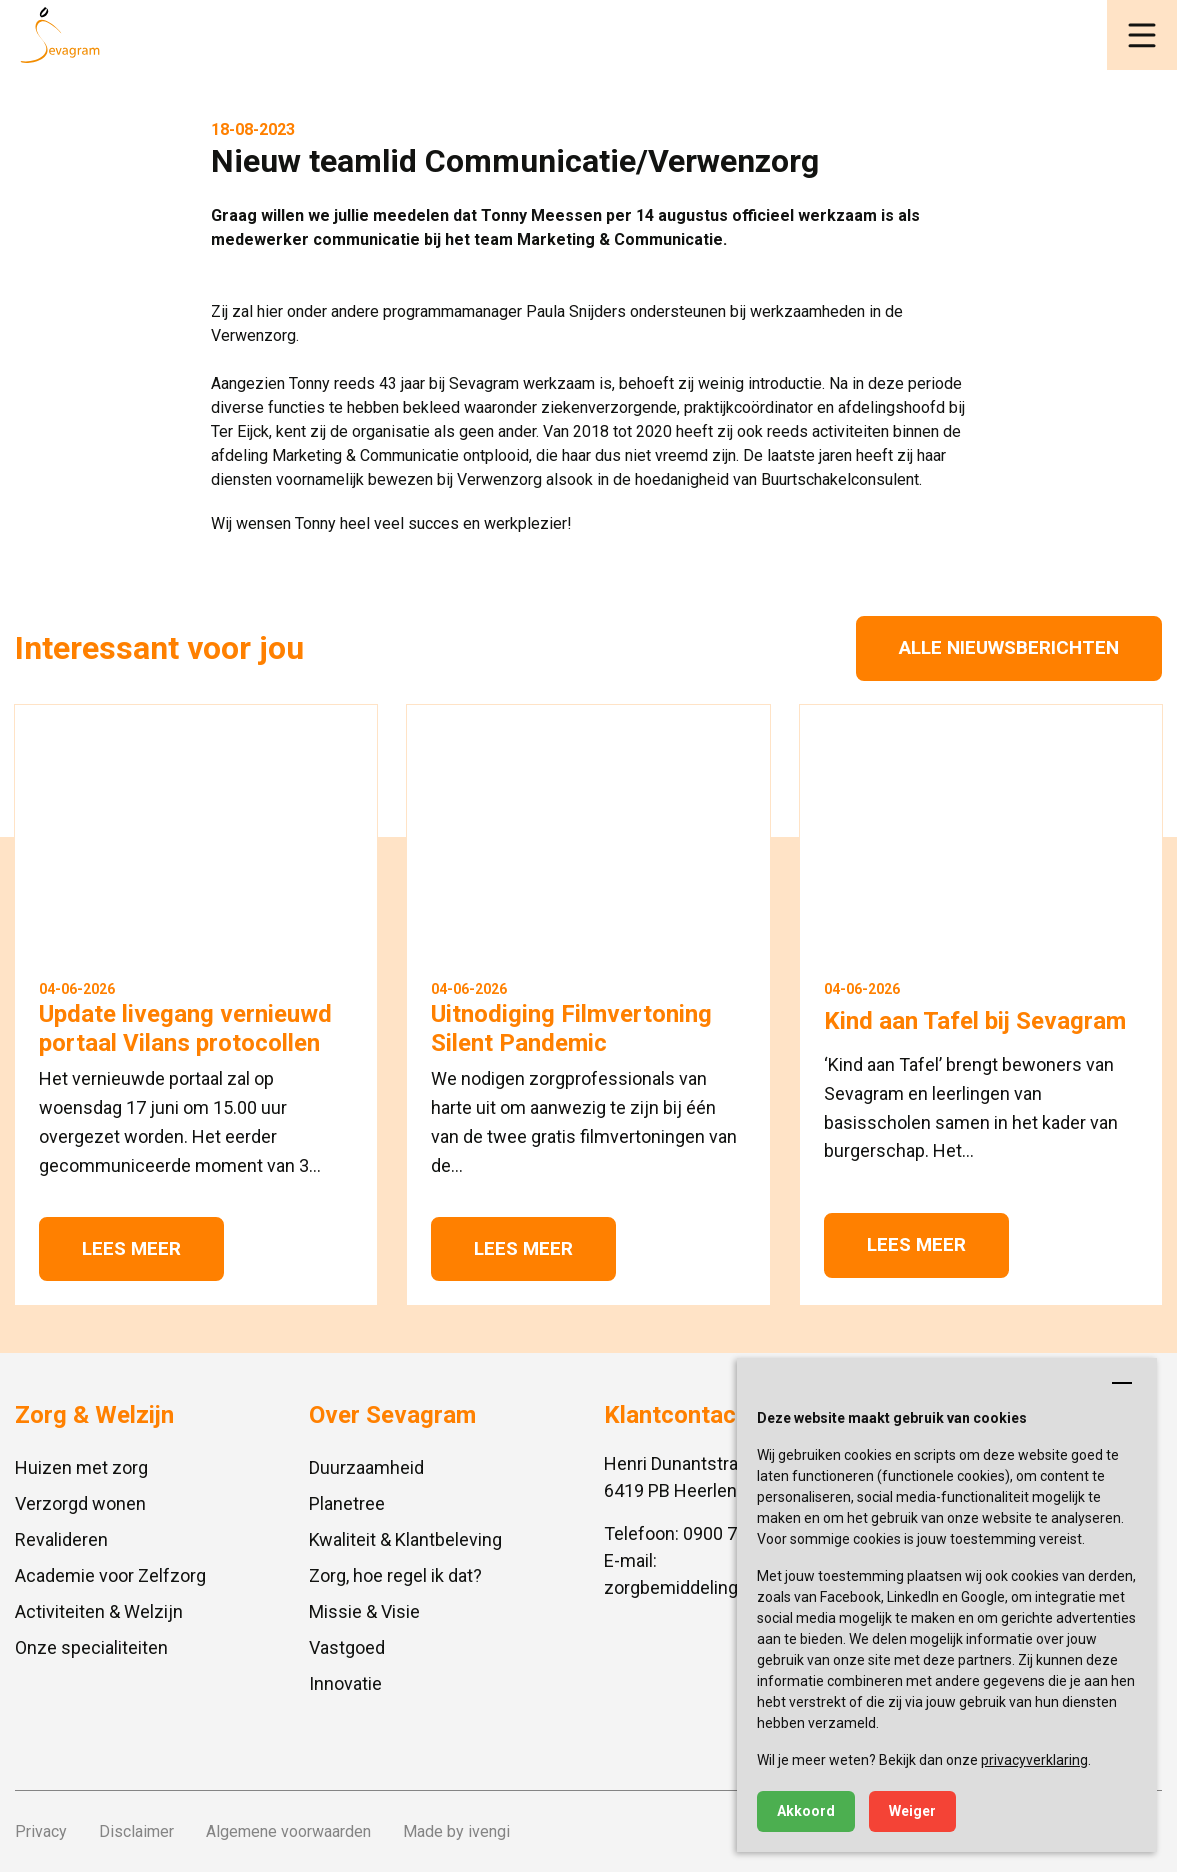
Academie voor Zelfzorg (110, 1575)
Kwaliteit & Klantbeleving (405, 1539)
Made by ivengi (456, 1831)
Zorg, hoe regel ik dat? (395, 1575)
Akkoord (806, 1811)
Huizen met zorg (81, 1467)
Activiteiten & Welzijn (99, 1611)
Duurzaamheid (366, 1467)
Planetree (347, 1503)
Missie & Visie (364, 1611)
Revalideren (61, 1539)
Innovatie (345, 1683)
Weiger (912, 1811)
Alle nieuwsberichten (1009, 647)
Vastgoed (347, 1647)
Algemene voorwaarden (288, 1831)
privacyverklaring (1034, 1760)
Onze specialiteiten (91, 1647)
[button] (1142, 35)
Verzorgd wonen (80, 1503)
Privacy (41, 1831)
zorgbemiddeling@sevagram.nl (727, 1587)
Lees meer (131, 1248)
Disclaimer (136, 1831)
